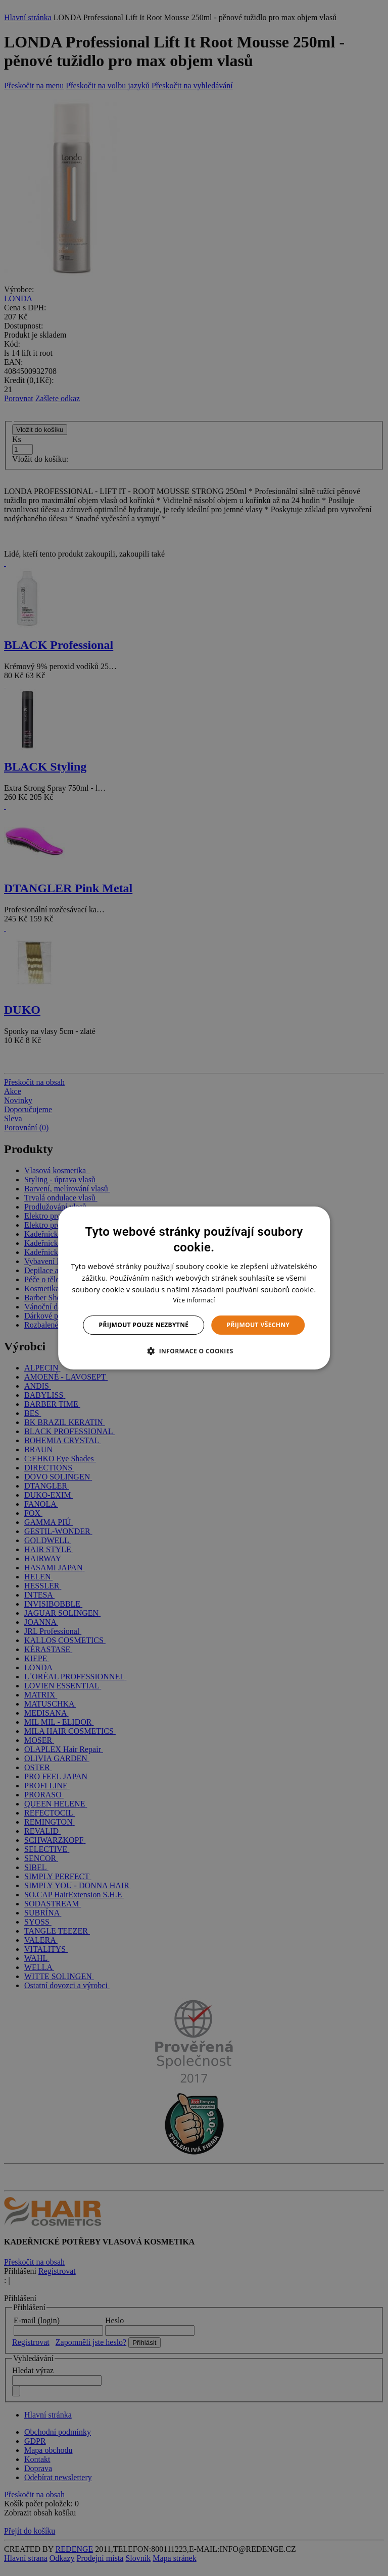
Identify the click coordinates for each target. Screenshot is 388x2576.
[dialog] (194, 1288)
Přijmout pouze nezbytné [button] (144, 1325)
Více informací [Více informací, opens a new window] (194, 1300)
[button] (194, 1351)
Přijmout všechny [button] (257, 1325)
